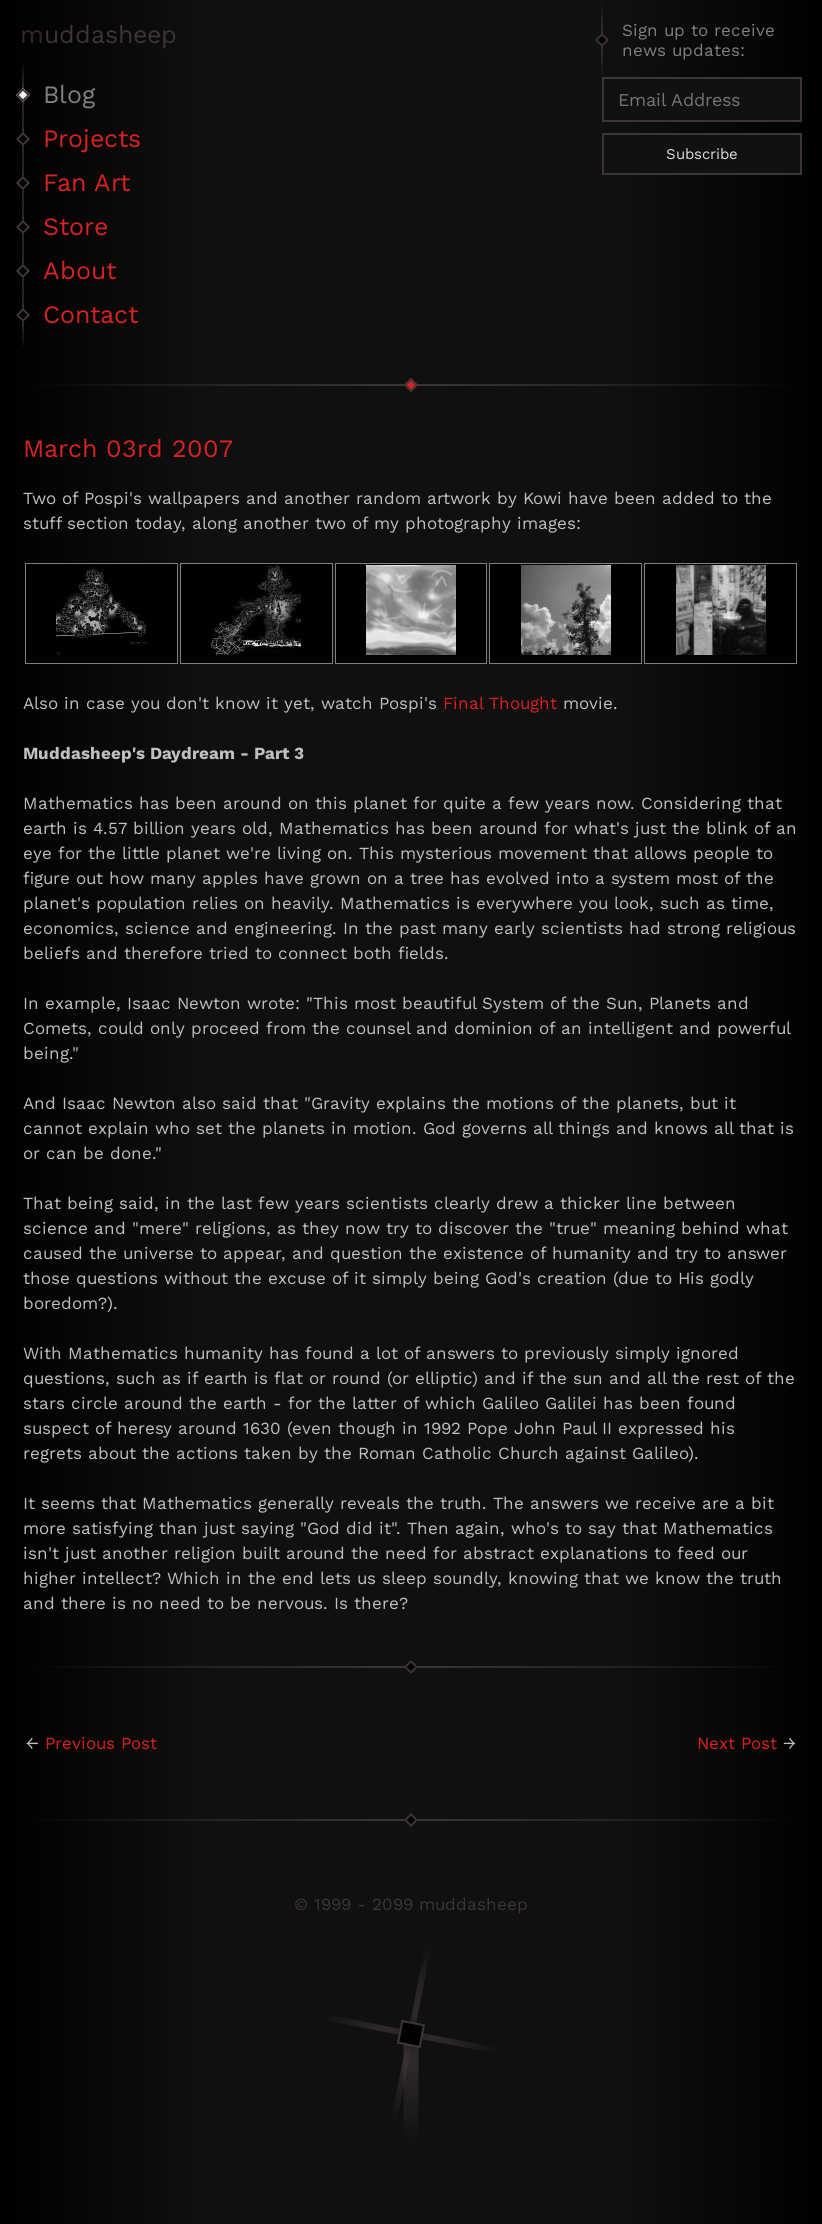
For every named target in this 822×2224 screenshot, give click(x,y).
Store (75, 226)
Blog (69, 94)
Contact (90, 314)
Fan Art (86, 182)
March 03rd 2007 (128, 448)
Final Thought (500, 703)
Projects (92, 138)
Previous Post (101, 1743)
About (79, 270)
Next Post (737, 1743)
